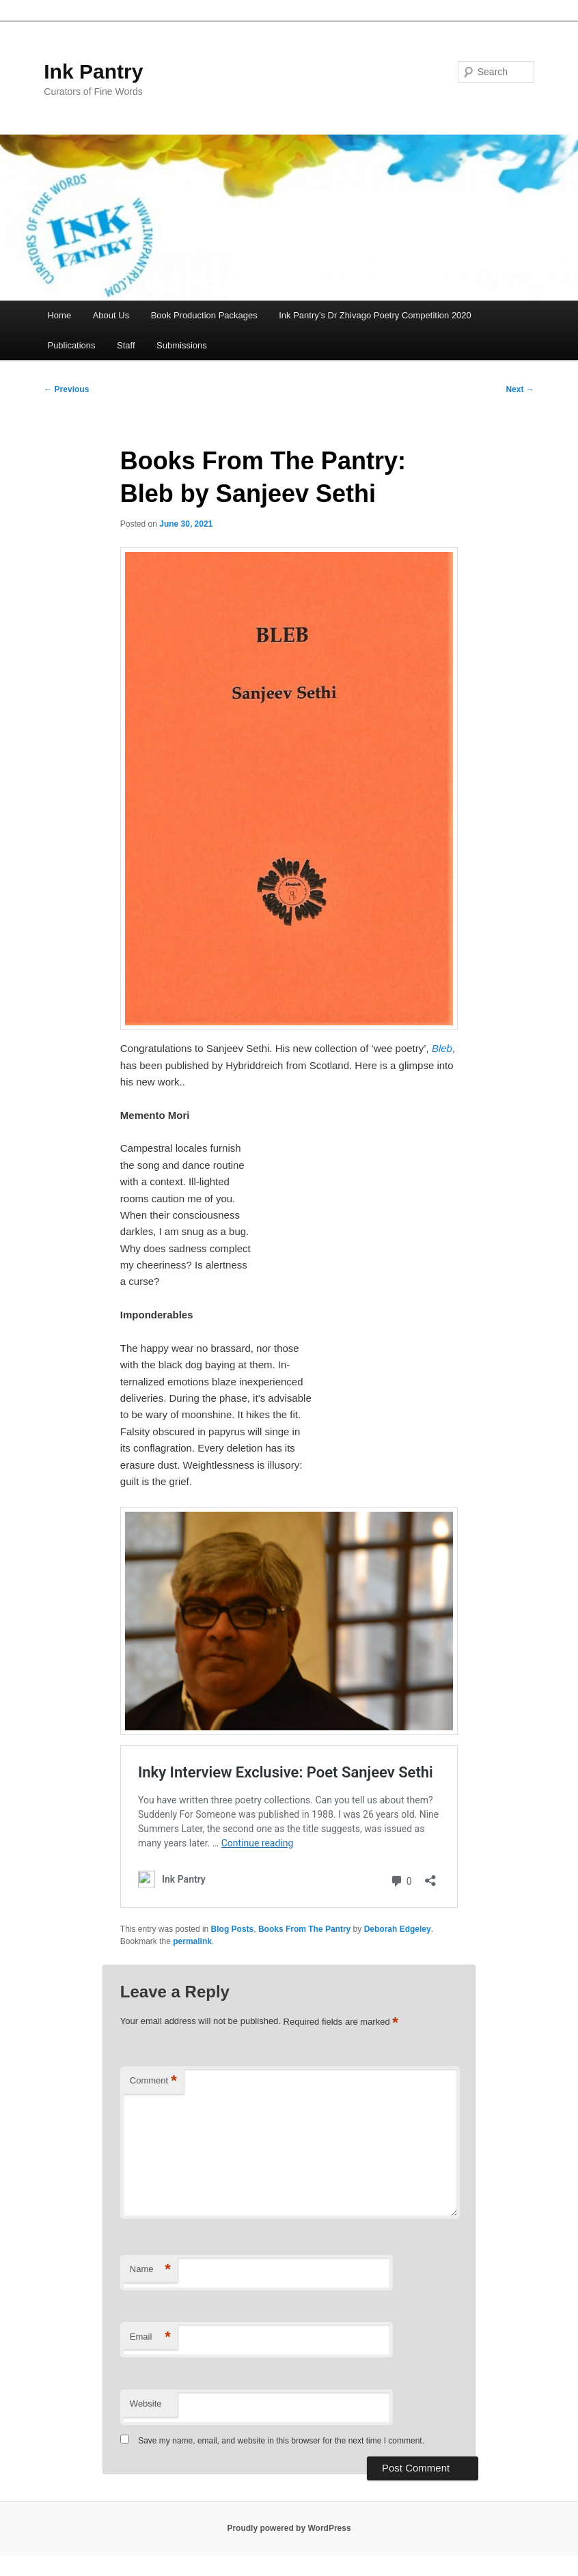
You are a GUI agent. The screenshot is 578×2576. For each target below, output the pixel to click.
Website (146, 2403)
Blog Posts (232, 1929)
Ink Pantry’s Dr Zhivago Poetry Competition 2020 (375, 315)
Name (150, 2270)
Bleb (442, 1048)
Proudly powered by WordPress (288, 2528)
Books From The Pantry (304, 1929)
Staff (126, 345)
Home (59, 315)
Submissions (181, 345)
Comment (153, 2081)
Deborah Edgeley (397, 1929)
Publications (71, 345)
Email (150, 2337)
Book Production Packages (204, 315)
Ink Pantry (93, 71)
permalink (192, 1941)
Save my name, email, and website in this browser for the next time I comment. (281, 2441)
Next (520, 389)
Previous (66, 389)
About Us (111, 315)
